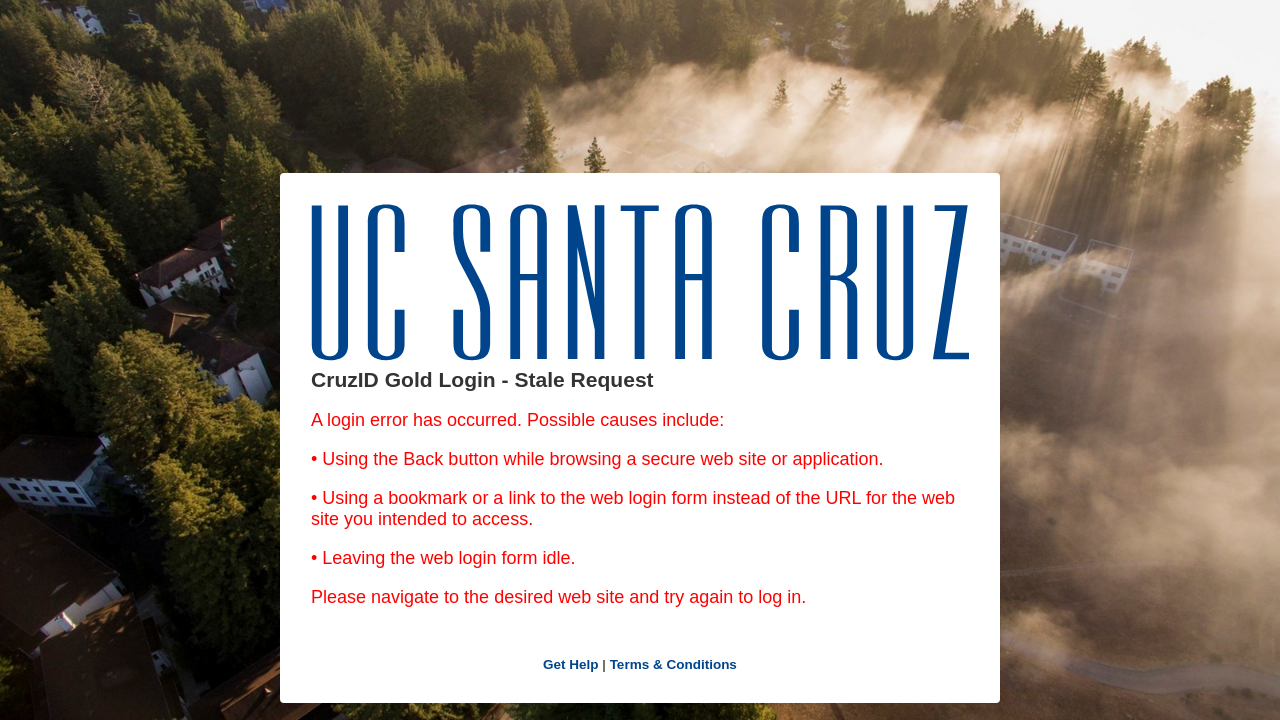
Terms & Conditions (673, 664)
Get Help (571, 664)
